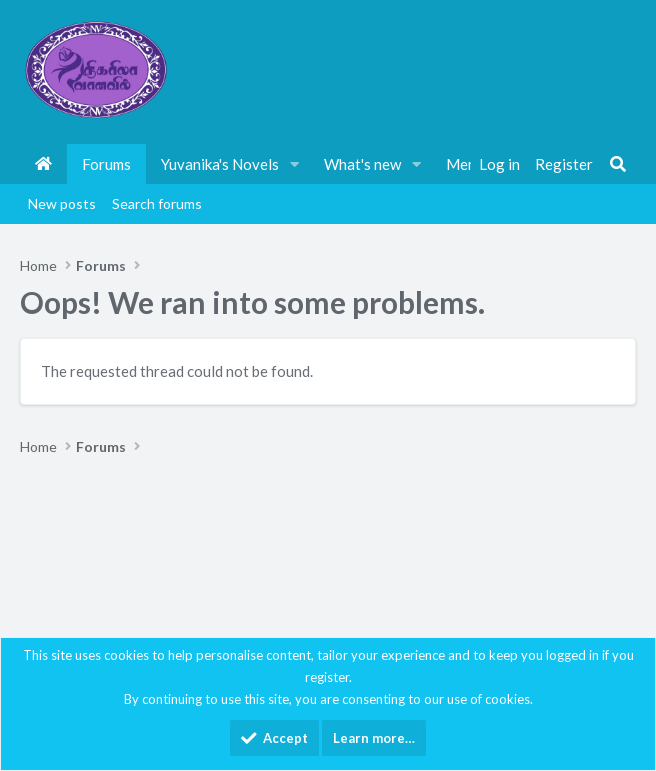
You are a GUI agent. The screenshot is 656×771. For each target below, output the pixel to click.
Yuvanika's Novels (220, 164)
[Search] (618, 164)
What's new (362, 164)
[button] (295, 164)
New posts (62, 203)
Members (477, 164)
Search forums (157, 203)
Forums (106, 164)
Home (43, 164)
